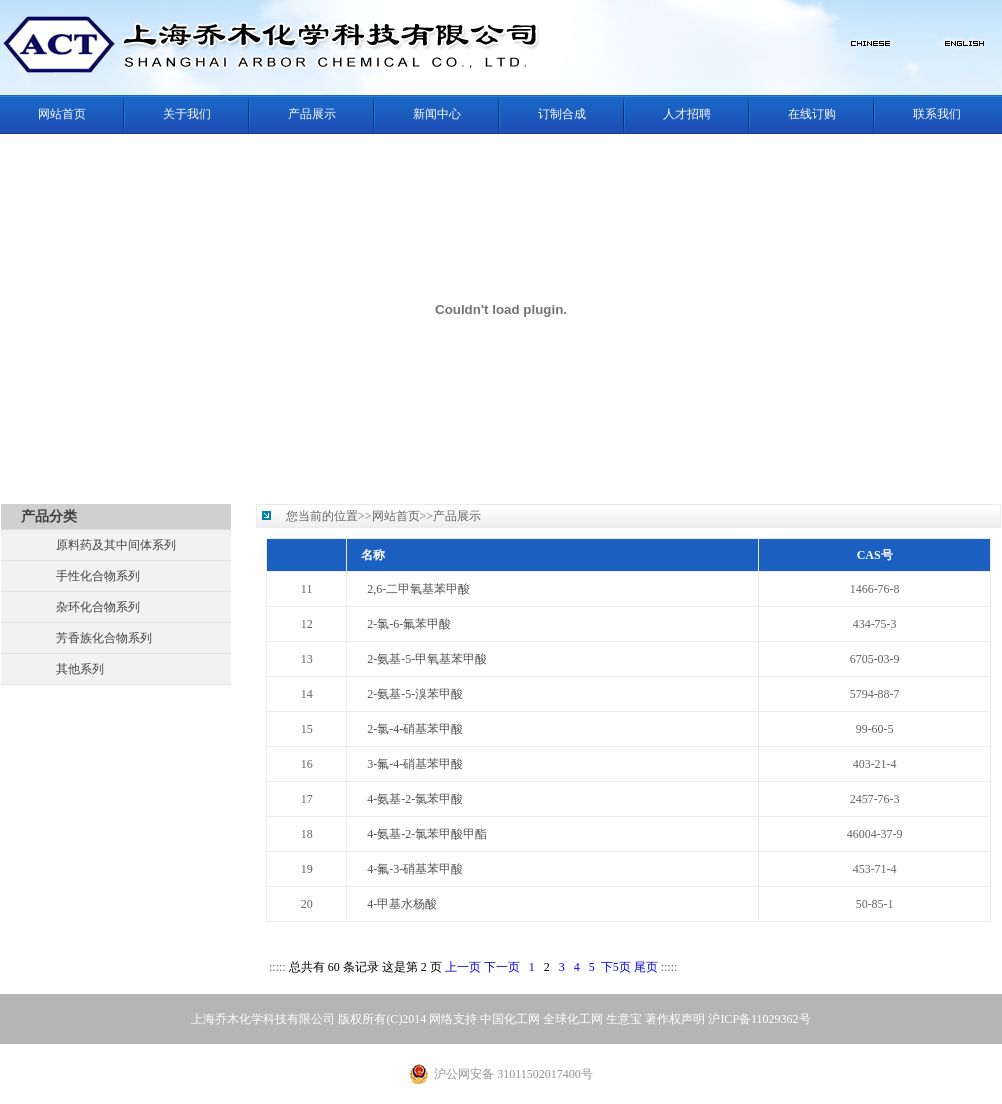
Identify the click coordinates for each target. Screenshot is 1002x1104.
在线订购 (812, 114)
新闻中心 (437, 114)
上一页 (463, 967)
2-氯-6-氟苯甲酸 (409, 624)
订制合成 (562, 114)
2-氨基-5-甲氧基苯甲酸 (427, 659)
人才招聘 (687, 114)
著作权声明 (675, 1019)
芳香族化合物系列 (104, 638)
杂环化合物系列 (98, 607)
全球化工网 (573, 1019)
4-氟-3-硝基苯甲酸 (415, 869)
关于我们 (187, 114)
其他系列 (80, 669)
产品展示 (312, 114)
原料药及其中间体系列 (116, 545)
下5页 (616, 967)
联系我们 (937, 114)
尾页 (646, 967)
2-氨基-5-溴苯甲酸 (415, 694)
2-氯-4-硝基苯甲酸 (415, 729)
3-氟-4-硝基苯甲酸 (415, 764)
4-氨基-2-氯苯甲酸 (415, 799)
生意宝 (624, 1019)
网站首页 (62, 114)
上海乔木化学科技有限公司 (263, 1019)
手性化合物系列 (98, 576)
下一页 (502, 967)
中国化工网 (510, 1019)
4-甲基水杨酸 (402, 904)
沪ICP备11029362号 (759, 1019)
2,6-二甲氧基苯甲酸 (418, 589)
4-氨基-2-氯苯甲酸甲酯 (427, 834)
